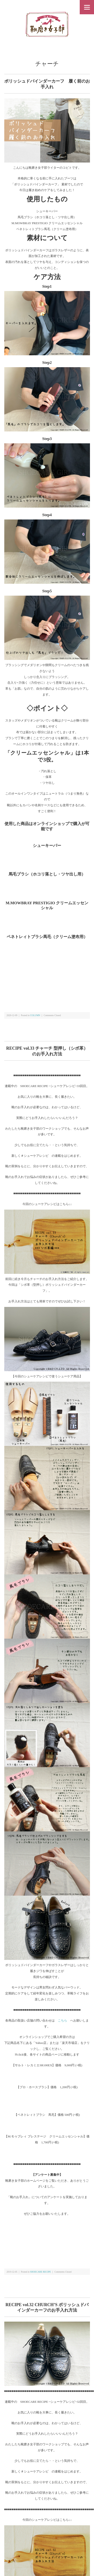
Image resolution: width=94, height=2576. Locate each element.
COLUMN (35, 1015)
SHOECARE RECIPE (40, 2271)
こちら (62, 2020)
